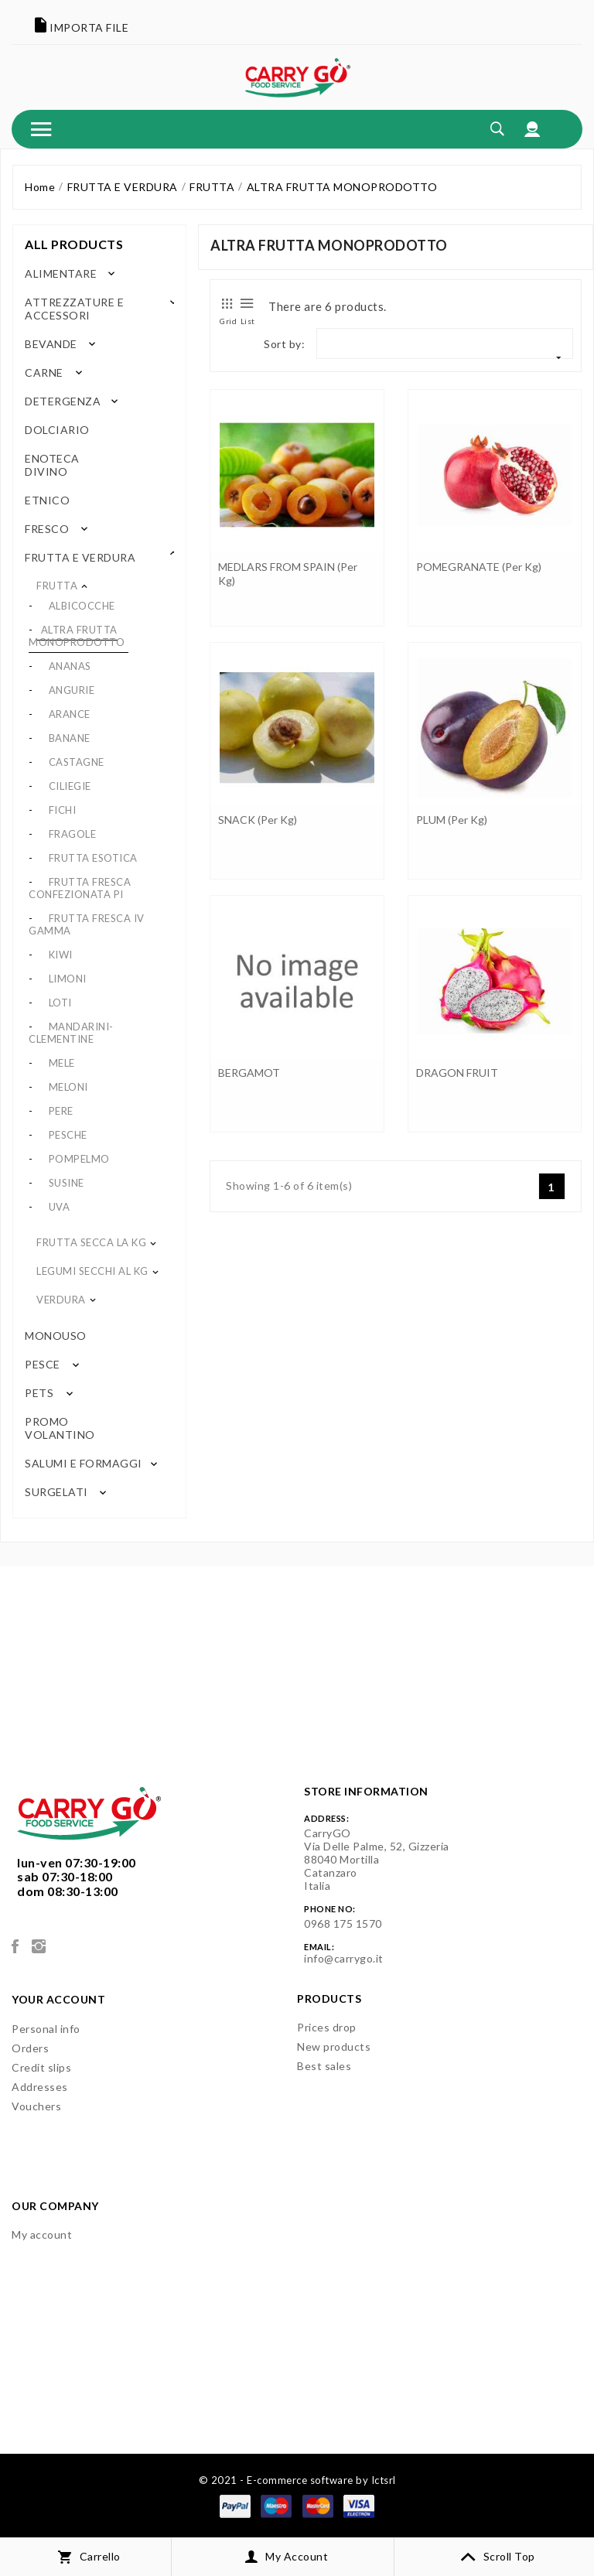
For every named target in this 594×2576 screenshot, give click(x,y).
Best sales (324, 2065)
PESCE (42, 1364)
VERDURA (61, 1299)
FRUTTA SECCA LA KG (91, 1242)
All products (74, 244)
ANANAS (70, 666)
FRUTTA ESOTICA (93, 858)
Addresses (40, 2086)
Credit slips (41, 2067)
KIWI (61, 954)
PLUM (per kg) (451, 819)
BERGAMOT (249, 1072)
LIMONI (68, 978)
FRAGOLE (73, 834)
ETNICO (46, 500)
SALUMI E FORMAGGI (83, 1463)
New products (333, 2046)
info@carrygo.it (344, 1958)
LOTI (60, 1002)
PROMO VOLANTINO (60, 1428)
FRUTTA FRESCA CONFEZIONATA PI (80, 888)
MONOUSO (54, 1335)
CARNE (44, 372)
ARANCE (69, 714)
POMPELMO (79, 1159)
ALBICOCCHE (82, 606)
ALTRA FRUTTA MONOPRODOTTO (77, 636)
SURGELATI (56, 1491)
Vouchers (36, 2106)
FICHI (63, 810)
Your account (58, 1999)
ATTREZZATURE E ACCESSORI (74, 309)
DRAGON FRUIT (457, 1072)
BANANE (69, 738)
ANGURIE (72, 690)
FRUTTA (56, 585)
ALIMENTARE (61, 273)
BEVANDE (51, 343)
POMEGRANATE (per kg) (478, 566)
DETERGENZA (63, 401)
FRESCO (47, 528)
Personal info (46, 2028)
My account (42, 2234)
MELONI (68, 1087)
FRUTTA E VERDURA (80, 557)
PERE (61, 1111)
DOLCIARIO (55, 429)
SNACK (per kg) (257, 819)
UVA (59, 1207)
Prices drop (327, 2027)
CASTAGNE (76, 762)
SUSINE (66, 1183)
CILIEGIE (70, 786)
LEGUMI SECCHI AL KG (92, 1271)
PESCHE (68, 1135)
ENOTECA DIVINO (52, 465)
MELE (62, 1063)
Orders (30, 2048)
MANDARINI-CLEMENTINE (71, 1032)
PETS (39, 1392)
